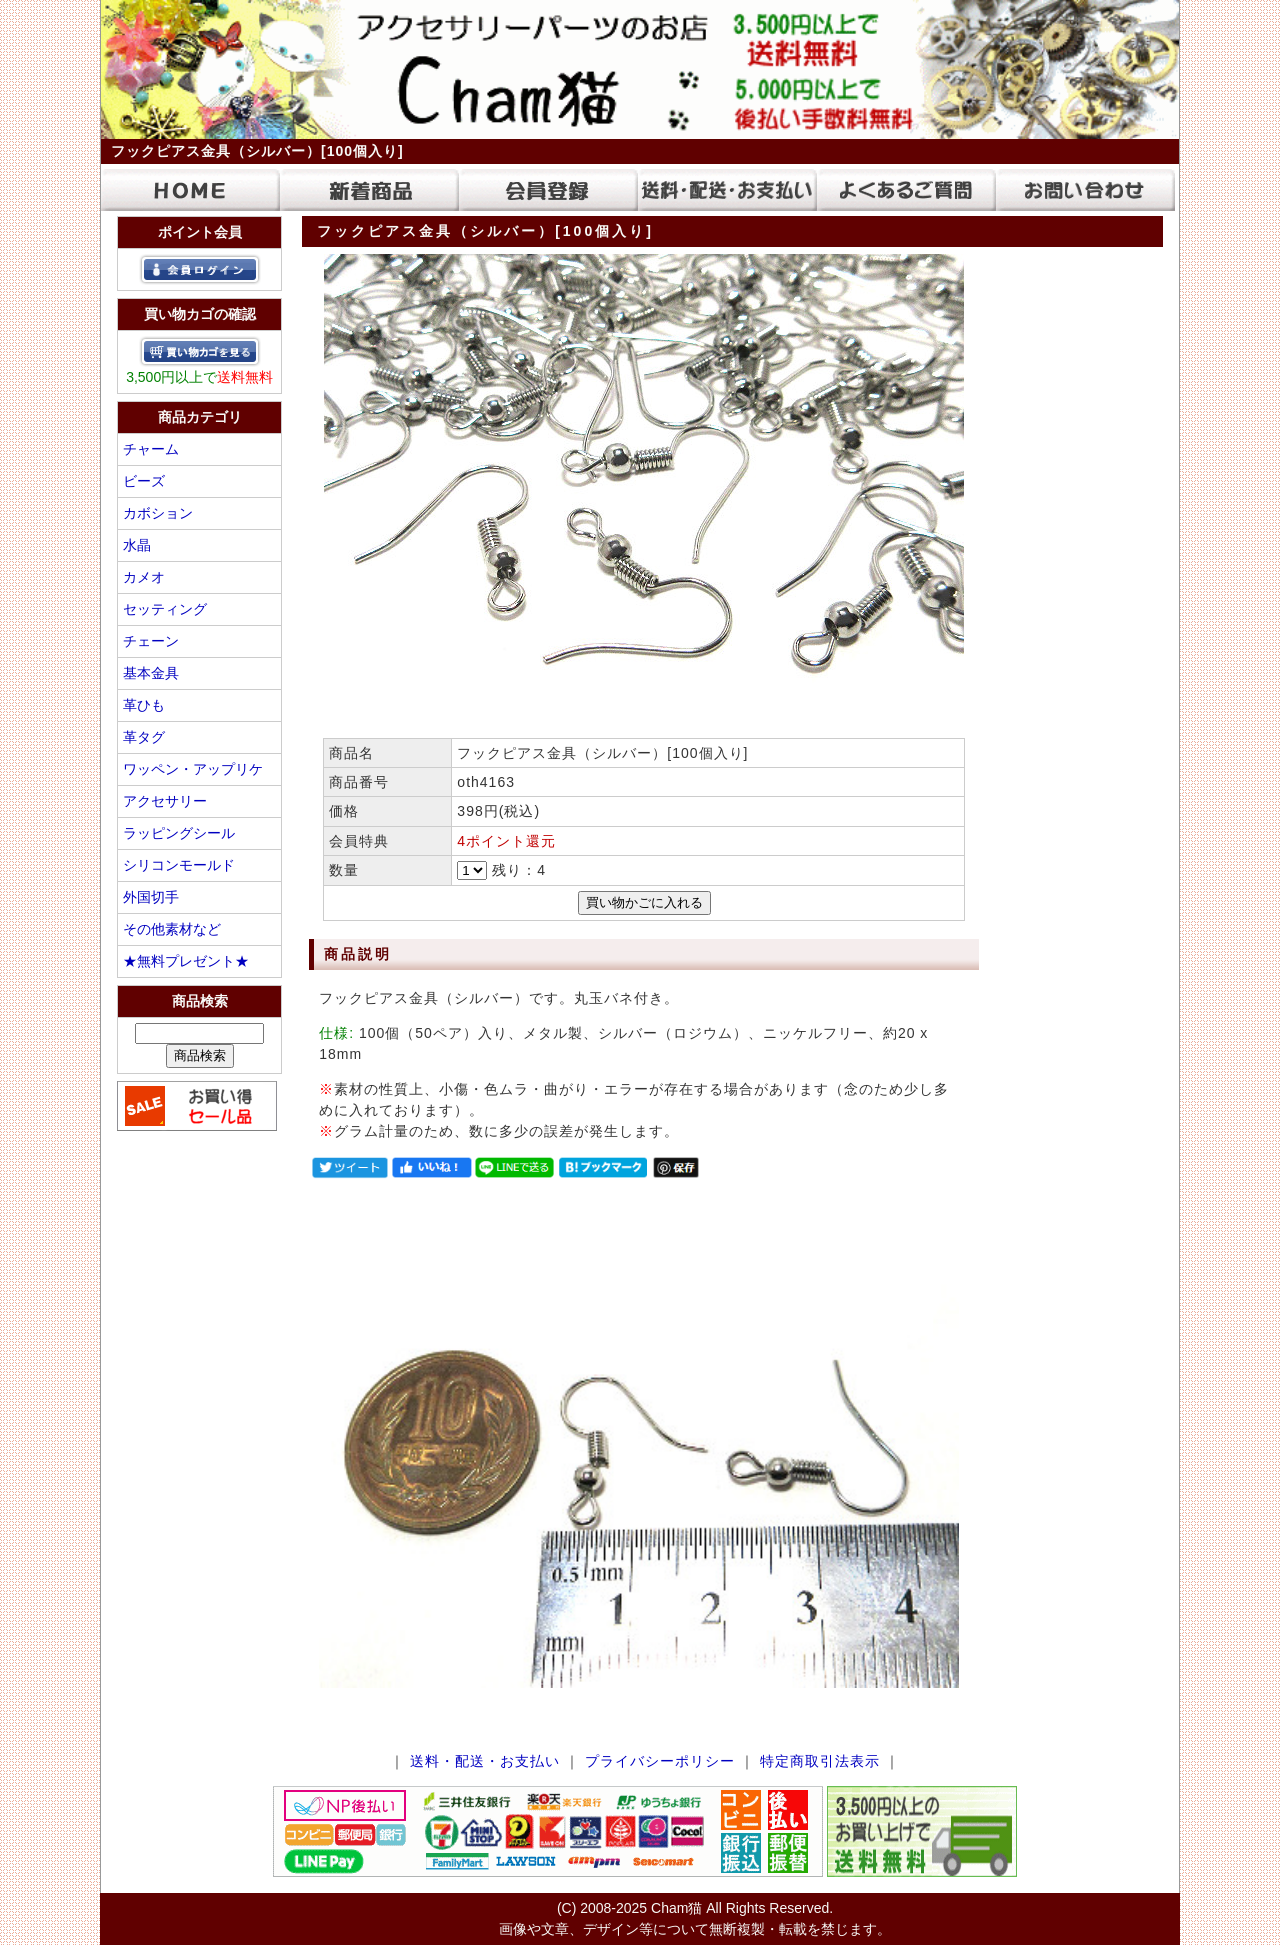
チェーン (151, 641)
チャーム (151, 449)
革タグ (144, 737)
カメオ (144, 577)
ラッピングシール (179, 833)
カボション (158, 513)
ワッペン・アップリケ (193, 769)
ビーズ (144, 481)
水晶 (137, 545)
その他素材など (172, 929)
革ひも (144, 705)
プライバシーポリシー (660, 1761)
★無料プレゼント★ (186, 961)
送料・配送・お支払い (485, 1761)
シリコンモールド (179, 865)
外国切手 (151, 897)
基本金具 (151, 673)
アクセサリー (165, 801)
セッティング (165, 609)
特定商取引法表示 (820, 1761)
